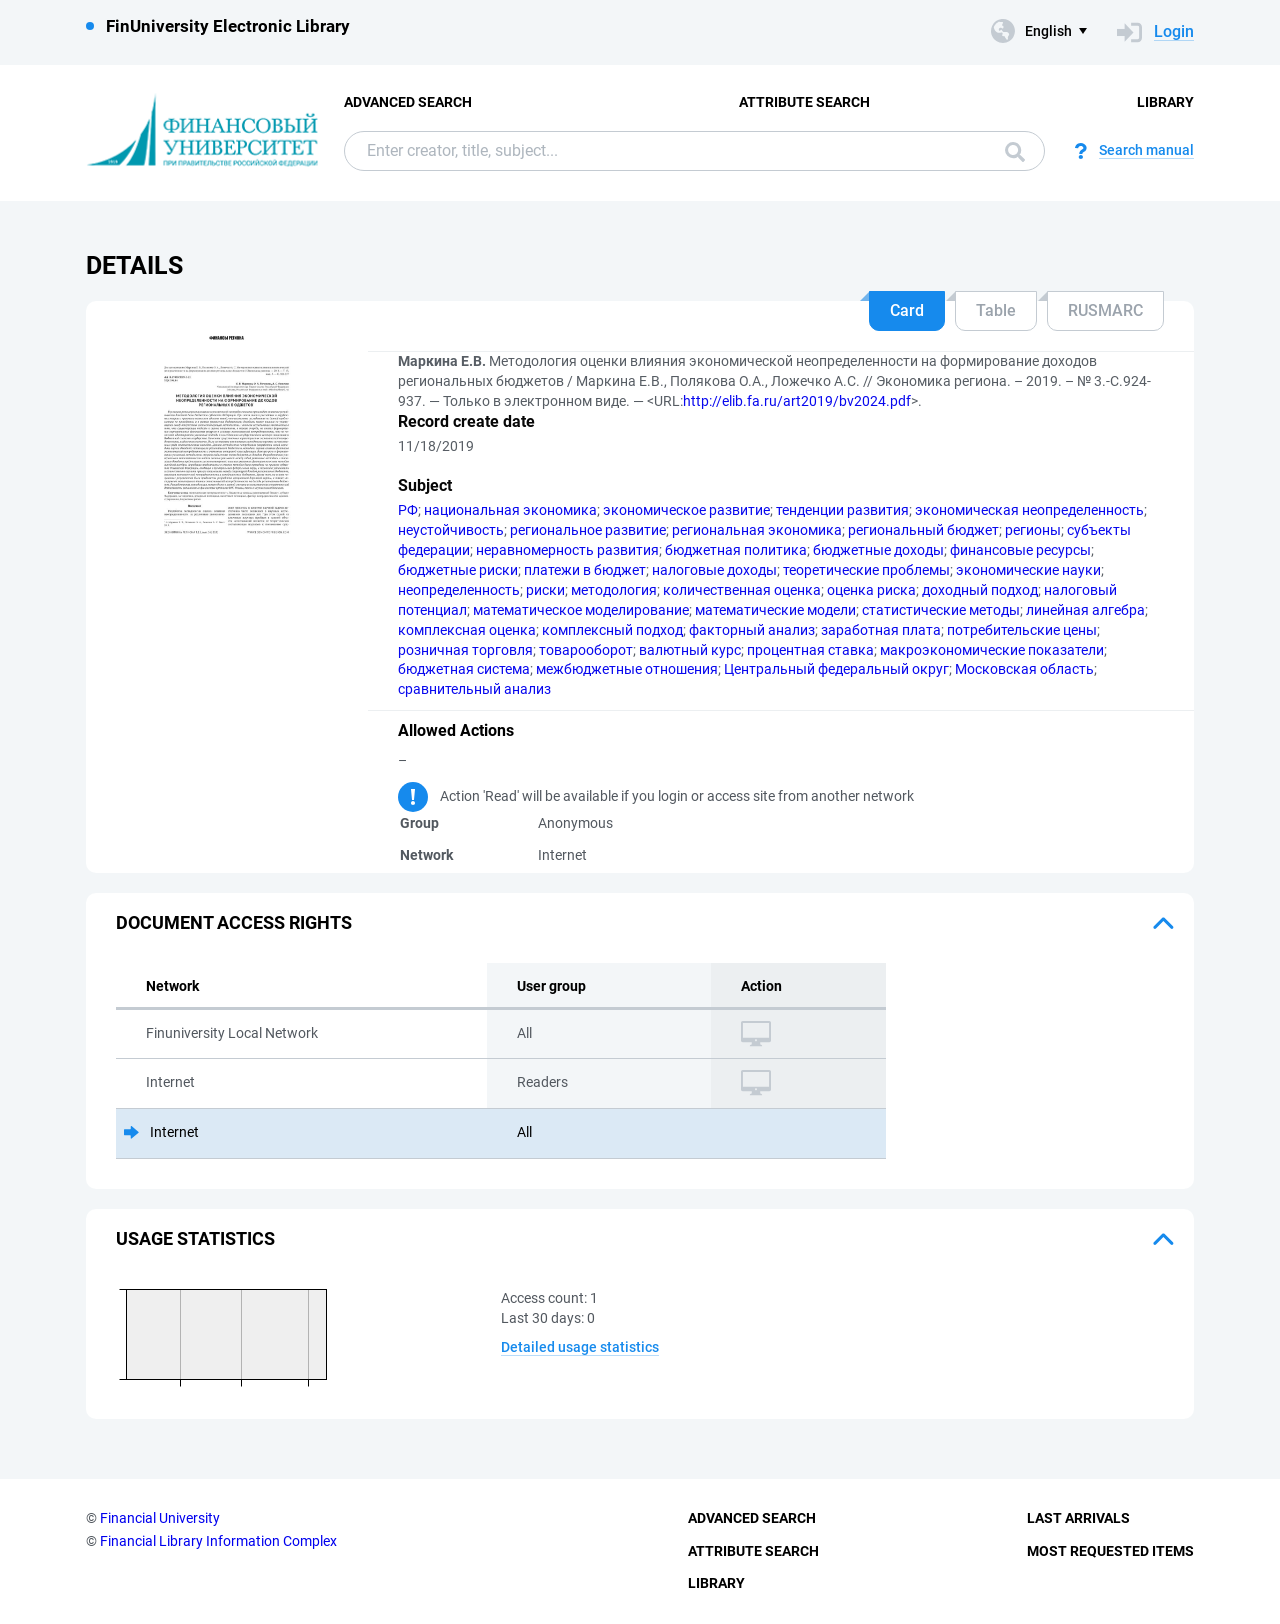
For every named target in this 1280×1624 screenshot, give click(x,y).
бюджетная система (464, 669)
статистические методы (941, 610)
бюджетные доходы (878, 550)
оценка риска (871, 590)
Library (1165, 102)
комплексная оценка (467, 630)
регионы (1033, 530)
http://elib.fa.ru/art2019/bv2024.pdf (797, 401)
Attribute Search (804, 102)
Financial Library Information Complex (218, 1541)
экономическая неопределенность (1029, 510)
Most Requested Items (1110, 1551)
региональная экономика (757, 530)
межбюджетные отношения (627, 669)
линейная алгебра (1085, 610)
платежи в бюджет (585, 570)
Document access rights (234, 922)
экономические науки (1028, 570)
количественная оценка (742, 590)
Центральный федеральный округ (836, 669)
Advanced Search (408, 102)
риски (545, 590)
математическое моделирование (581, 610)
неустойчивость (451, 530)
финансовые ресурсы (1020, 550)
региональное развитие (588, 530)
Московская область (1024, 669)
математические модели (775, 610)
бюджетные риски (458, 570)
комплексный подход (612, 630)
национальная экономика (510, 510)
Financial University (160, 1518)
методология (614, 590)
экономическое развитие (686, 510)
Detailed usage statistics (580, 1347)
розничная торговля (465, 650)
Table (996, 310)
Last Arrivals (1078, 1518)
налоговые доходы (714, 570)
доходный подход (980, 590)
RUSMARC (1105, 310)
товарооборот (586, 650)
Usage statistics (195, 1238)
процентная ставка (810, 650)
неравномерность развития (567, 550)
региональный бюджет (923, 530)
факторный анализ (752, 630)
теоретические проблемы (866, 570)
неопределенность (459, 590)
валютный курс (690, 650)
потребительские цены (1022, 630)
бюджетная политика (736, 550)
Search (1015, 152)
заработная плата (881, 630)
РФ (408, 510)
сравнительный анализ (474, 689)
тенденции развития (842, 510)
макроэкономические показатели (992, 650)
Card (907, 310)
